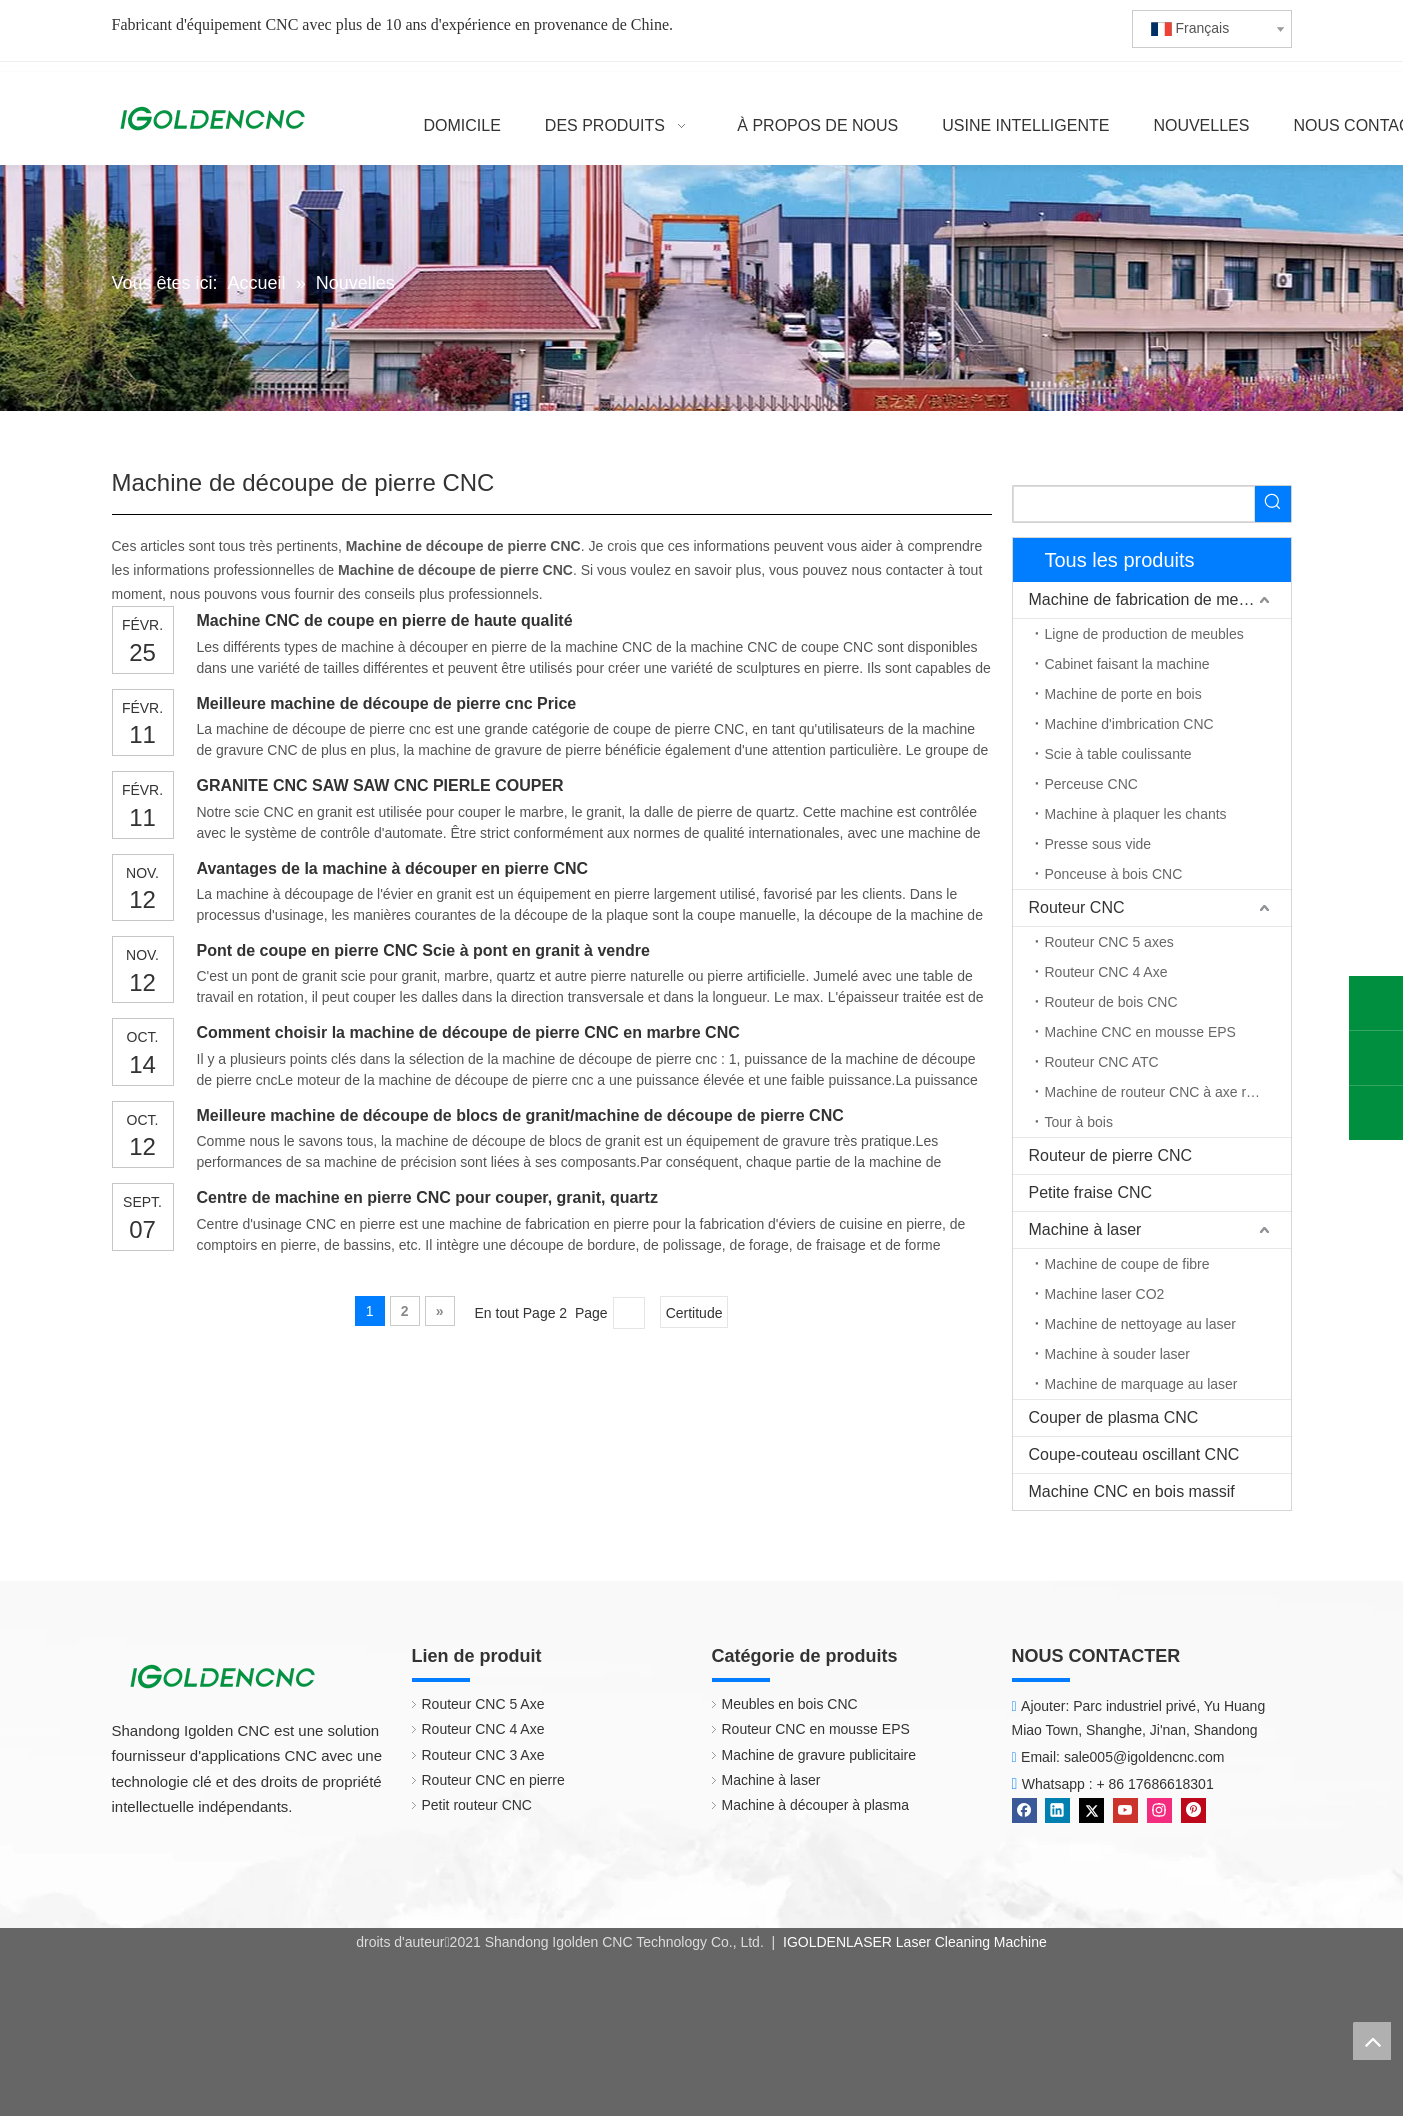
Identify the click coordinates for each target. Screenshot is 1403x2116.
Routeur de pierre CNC (1111, 1155)
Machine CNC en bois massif (1132, 1491)
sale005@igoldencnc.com (1144, 1757)
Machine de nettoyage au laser (1140, 1324)
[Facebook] (1026, 1809)
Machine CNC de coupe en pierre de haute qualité (385, 620)
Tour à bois (1079, 1122)
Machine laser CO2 (1105, 1294)
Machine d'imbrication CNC (1129, 724)
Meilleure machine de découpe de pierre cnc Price (387, 703)
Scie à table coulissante (1118, 754)
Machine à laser (1085, 1229)
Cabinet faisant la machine (1127, 664)
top (1372, 2041)
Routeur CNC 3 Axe (483, 1755)
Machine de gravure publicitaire (819, 1755)
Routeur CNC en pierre (493, 1780)
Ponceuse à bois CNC (1114, 874)
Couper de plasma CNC (1114, 1417)
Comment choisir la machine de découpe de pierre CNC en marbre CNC (468, 1032)
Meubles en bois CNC (790, 1704)
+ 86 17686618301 (1155, 1784)
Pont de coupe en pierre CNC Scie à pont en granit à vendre (423, 950)
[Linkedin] (1059, 1809)
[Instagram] (1161, 1809)
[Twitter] (1093, 1809)
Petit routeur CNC (477, 1805)
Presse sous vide (1098, 844)
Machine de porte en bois (1123, 694)
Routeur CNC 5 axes (1109, 942)
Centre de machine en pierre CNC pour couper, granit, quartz (427, 1197)
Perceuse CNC (1091, 784)
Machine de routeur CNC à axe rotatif (1161, 1092)
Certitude (694, 1313)
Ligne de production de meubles (1144, 634)
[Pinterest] (1193, 1809)
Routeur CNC (1077, 907)
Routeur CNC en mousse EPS (816, 1729)
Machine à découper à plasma (816, 1805)
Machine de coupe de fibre (1127, 1264)
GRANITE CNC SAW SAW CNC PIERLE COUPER (380, 785)
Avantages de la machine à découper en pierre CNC (393, 868)
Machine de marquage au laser (1141, 1384)
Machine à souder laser (1118, 1354)
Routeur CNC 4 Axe (1106, 972)
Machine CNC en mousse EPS (1140, 1032)
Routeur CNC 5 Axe (483, 1704)
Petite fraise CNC (1091, 1192)
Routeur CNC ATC (1102, 1062)
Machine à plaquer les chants (1136, 814)
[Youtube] (1127, 1809)
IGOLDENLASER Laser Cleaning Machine (913, 1942)
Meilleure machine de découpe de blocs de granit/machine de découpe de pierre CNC (520, 1115)
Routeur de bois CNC (1111, 1002)
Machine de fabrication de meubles (1153, 599)
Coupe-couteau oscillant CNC (1134, 1454)
